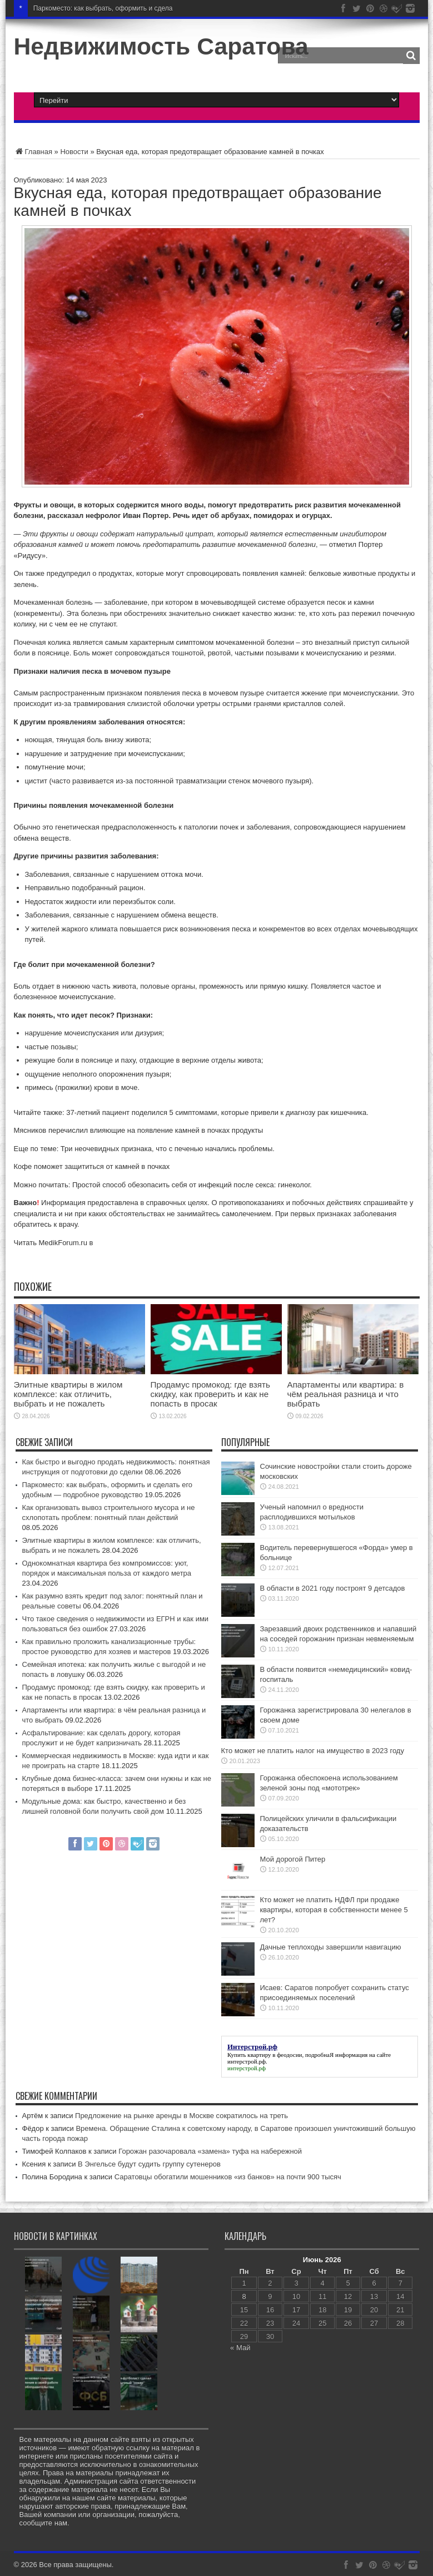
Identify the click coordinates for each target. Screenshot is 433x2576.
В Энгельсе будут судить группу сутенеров (149, 2164)
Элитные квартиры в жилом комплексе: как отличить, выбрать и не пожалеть (68, 1394)
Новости (74, 151)
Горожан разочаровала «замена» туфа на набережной (210, 2151)
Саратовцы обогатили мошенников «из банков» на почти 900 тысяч (228, 2177)
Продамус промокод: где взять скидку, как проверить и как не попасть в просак (210, 1394)
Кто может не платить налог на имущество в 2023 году (312, 1750)
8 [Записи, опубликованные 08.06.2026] (244, 2296)
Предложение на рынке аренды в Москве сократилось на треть (181, 2115)
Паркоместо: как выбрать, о (76, 8)
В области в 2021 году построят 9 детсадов (332, 1588)
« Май (240, 2347)
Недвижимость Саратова (161, 46)
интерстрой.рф (246, 2061)
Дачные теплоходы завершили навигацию (330, 1947)
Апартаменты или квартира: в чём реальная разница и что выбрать (345, 1394)
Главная (33, 151)
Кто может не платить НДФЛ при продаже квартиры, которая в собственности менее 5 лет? (334, 1910)
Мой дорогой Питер (293, 1859)
